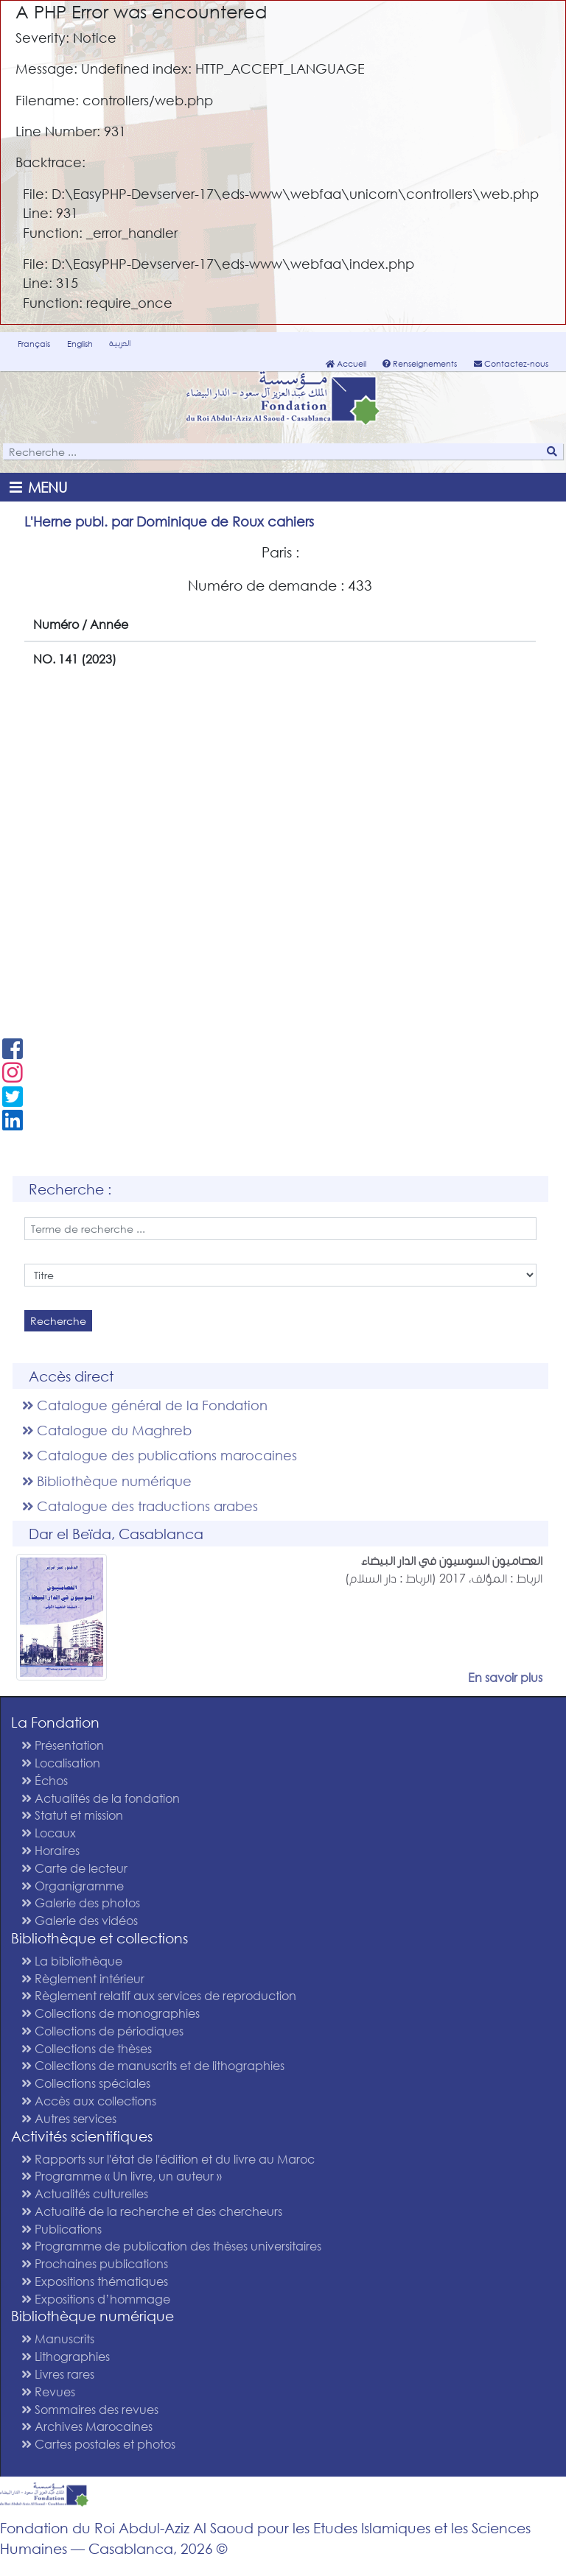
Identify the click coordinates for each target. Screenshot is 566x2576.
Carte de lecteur (74, 1868)
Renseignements (419, 364)
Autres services (68, 2118)
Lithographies (65, 2356)
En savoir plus (505, 1677)
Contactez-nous (511, 364)
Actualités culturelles (84, 2193)
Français (34, 344)
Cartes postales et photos (98, 2444)
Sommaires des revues (89, 2409)
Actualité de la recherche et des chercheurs (151, 2211)
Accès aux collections (88, 2100)
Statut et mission (72, 1815)
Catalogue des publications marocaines (159, 1455)
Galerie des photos (80, 1902)
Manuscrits (57, 2338)
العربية (119, 343)
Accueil (346, 364)
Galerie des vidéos (79, 1920)
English (80, 344)
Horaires (50, 1850)
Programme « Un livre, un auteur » (121, 2175)
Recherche (58, 1321)
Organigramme (72, 1885)
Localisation (60, 1762)
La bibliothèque (71, 1960)
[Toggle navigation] (41, 487)
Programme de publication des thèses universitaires (171, 2245)
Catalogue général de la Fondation (145, 1405)
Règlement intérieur (82, 1978)
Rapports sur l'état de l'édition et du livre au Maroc (168, 2159)
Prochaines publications (94, 2263)
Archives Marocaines (87, 2426)
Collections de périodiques (102, 2030)
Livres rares (57, 2374)
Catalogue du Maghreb (107, 1430)
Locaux (48, 1832)
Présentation (62, 1745)
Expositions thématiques (94, 2281)
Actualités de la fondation (100, 1798)
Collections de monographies (110, 2013)
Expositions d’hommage (95, 2298)
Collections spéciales (85, 2083)
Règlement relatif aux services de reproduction (158, 1995)
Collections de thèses (86, 2048)
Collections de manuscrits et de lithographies (152, 2065)
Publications (61, 2229)
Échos (44, 1780)
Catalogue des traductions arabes (140, 1506)
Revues (48, 2391)
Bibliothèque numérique (107, 1481)
